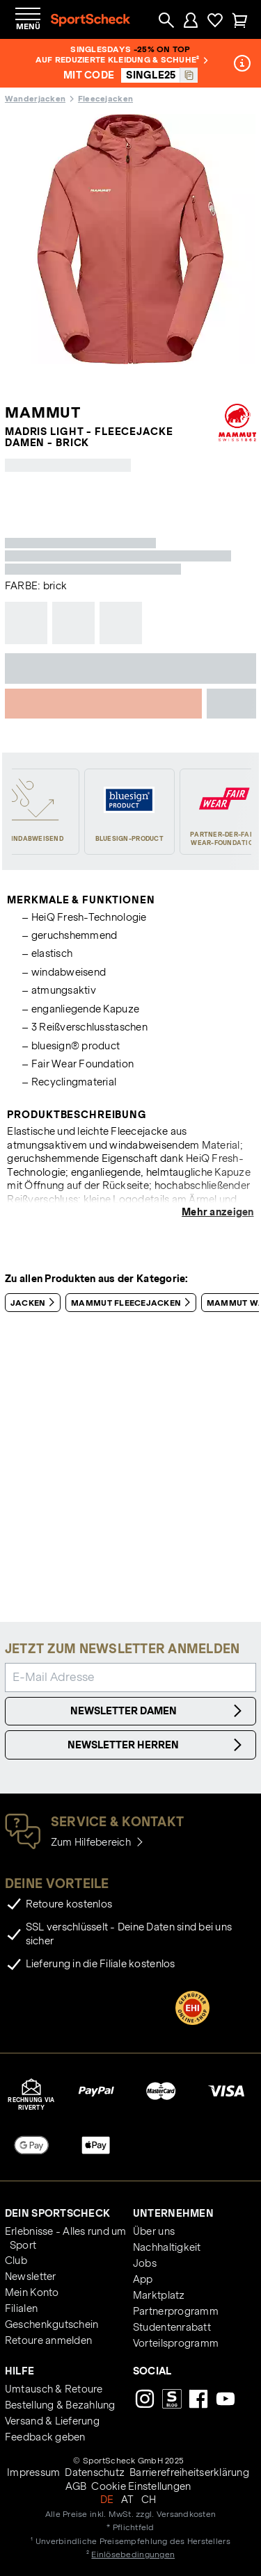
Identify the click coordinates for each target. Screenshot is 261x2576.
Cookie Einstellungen (141, 2486)
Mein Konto (32, 2292)
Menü (28, 26)
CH (149, 2499)
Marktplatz (159, 2295)
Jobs (145, 2263)
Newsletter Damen (158, 1711)
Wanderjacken (35, 98)
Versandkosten (186, 2513)
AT (127, 2499)
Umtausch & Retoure (54, 2389)
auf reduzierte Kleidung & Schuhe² (121, 59)
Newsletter (30, 2276)
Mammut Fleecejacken (133, 1302)
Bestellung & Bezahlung (60, 2405)
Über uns (154, 2231)
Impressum (33, 2472)
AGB (76, 2486)
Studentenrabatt (172, 2327)
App (143, 2279)
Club (16, 2260)
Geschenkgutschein (51, 2324)
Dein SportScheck (57, 2213)
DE (107, 2499)
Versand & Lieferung (52, 2421)
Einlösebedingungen (133, 2554)
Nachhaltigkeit (167, 2247)
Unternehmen (173, 2213)
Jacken (35, 1302)
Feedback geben (45, 2437)
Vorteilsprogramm (176, 2343)
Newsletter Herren (157, 1745)
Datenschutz (95, 2472)
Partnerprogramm (176, 2311)
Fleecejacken (105, 98)
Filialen (21, 2308)
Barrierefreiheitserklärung (189, 2472)
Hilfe (19, 2371)
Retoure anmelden (48, 2340)
